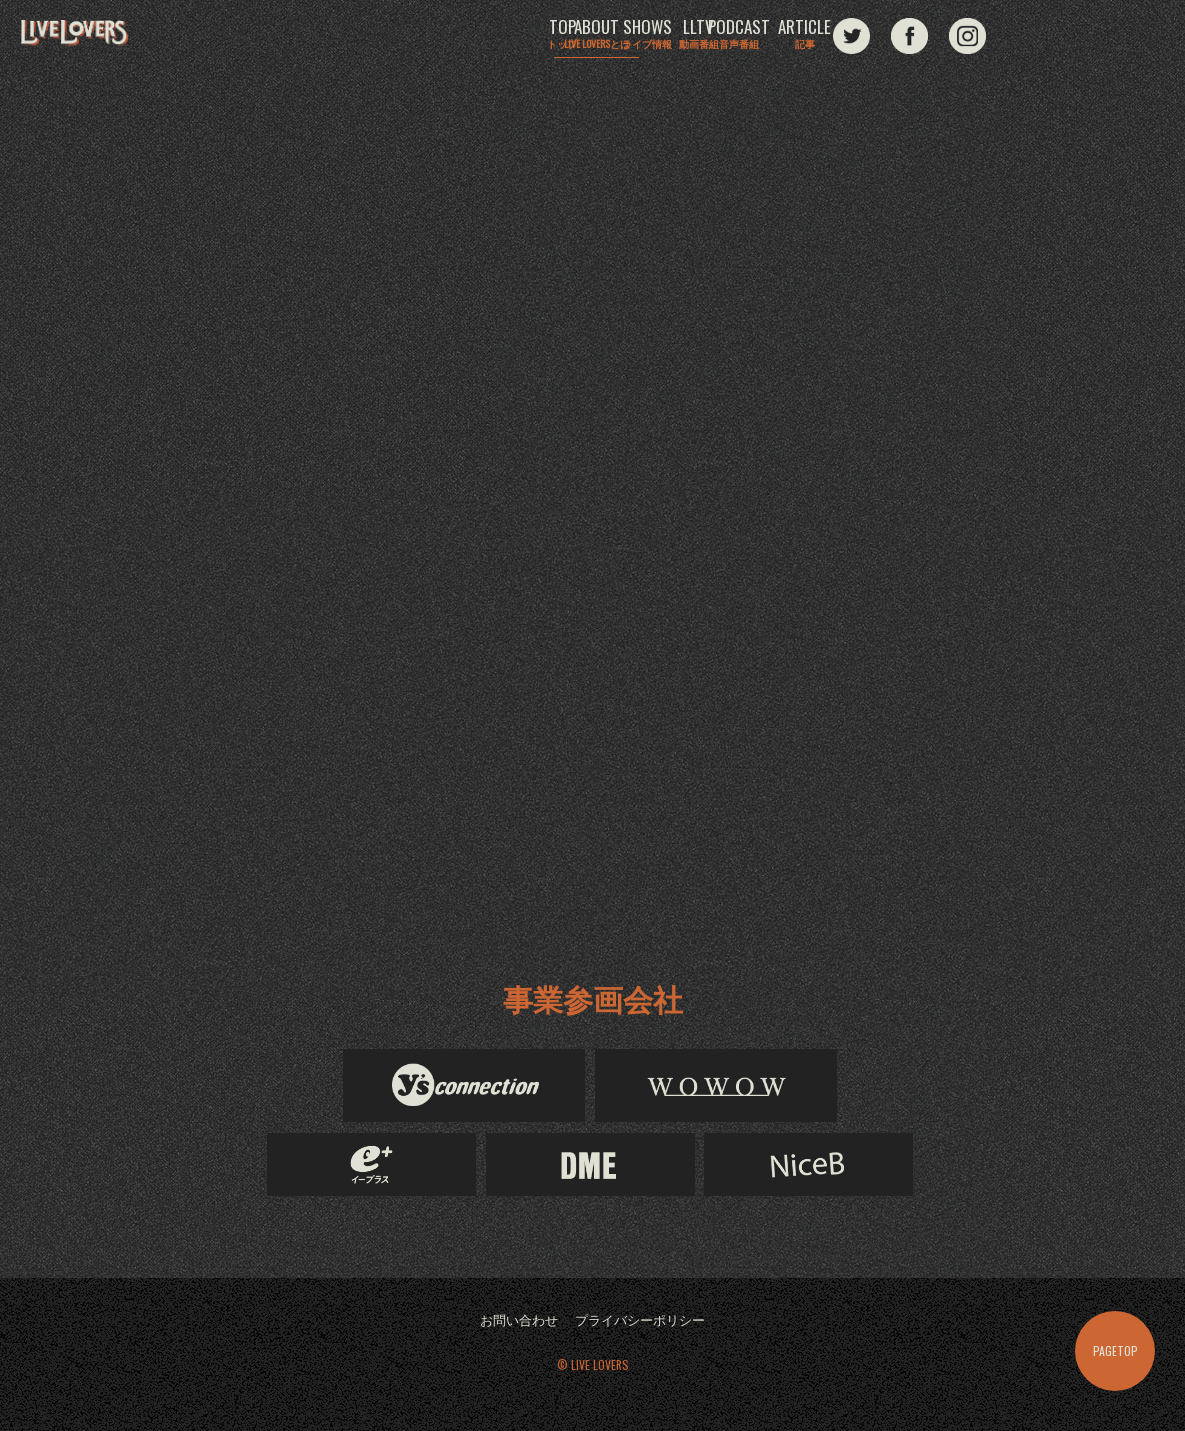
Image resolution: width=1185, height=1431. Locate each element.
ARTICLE (968, 36)
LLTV (754, 36)
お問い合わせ (514, 1321)
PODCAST (861, 36)
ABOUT (540, 40)
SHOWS (647, 36)
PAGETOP (1115, 1350)
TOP (433, 36)
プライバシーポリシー (643, 1321)
